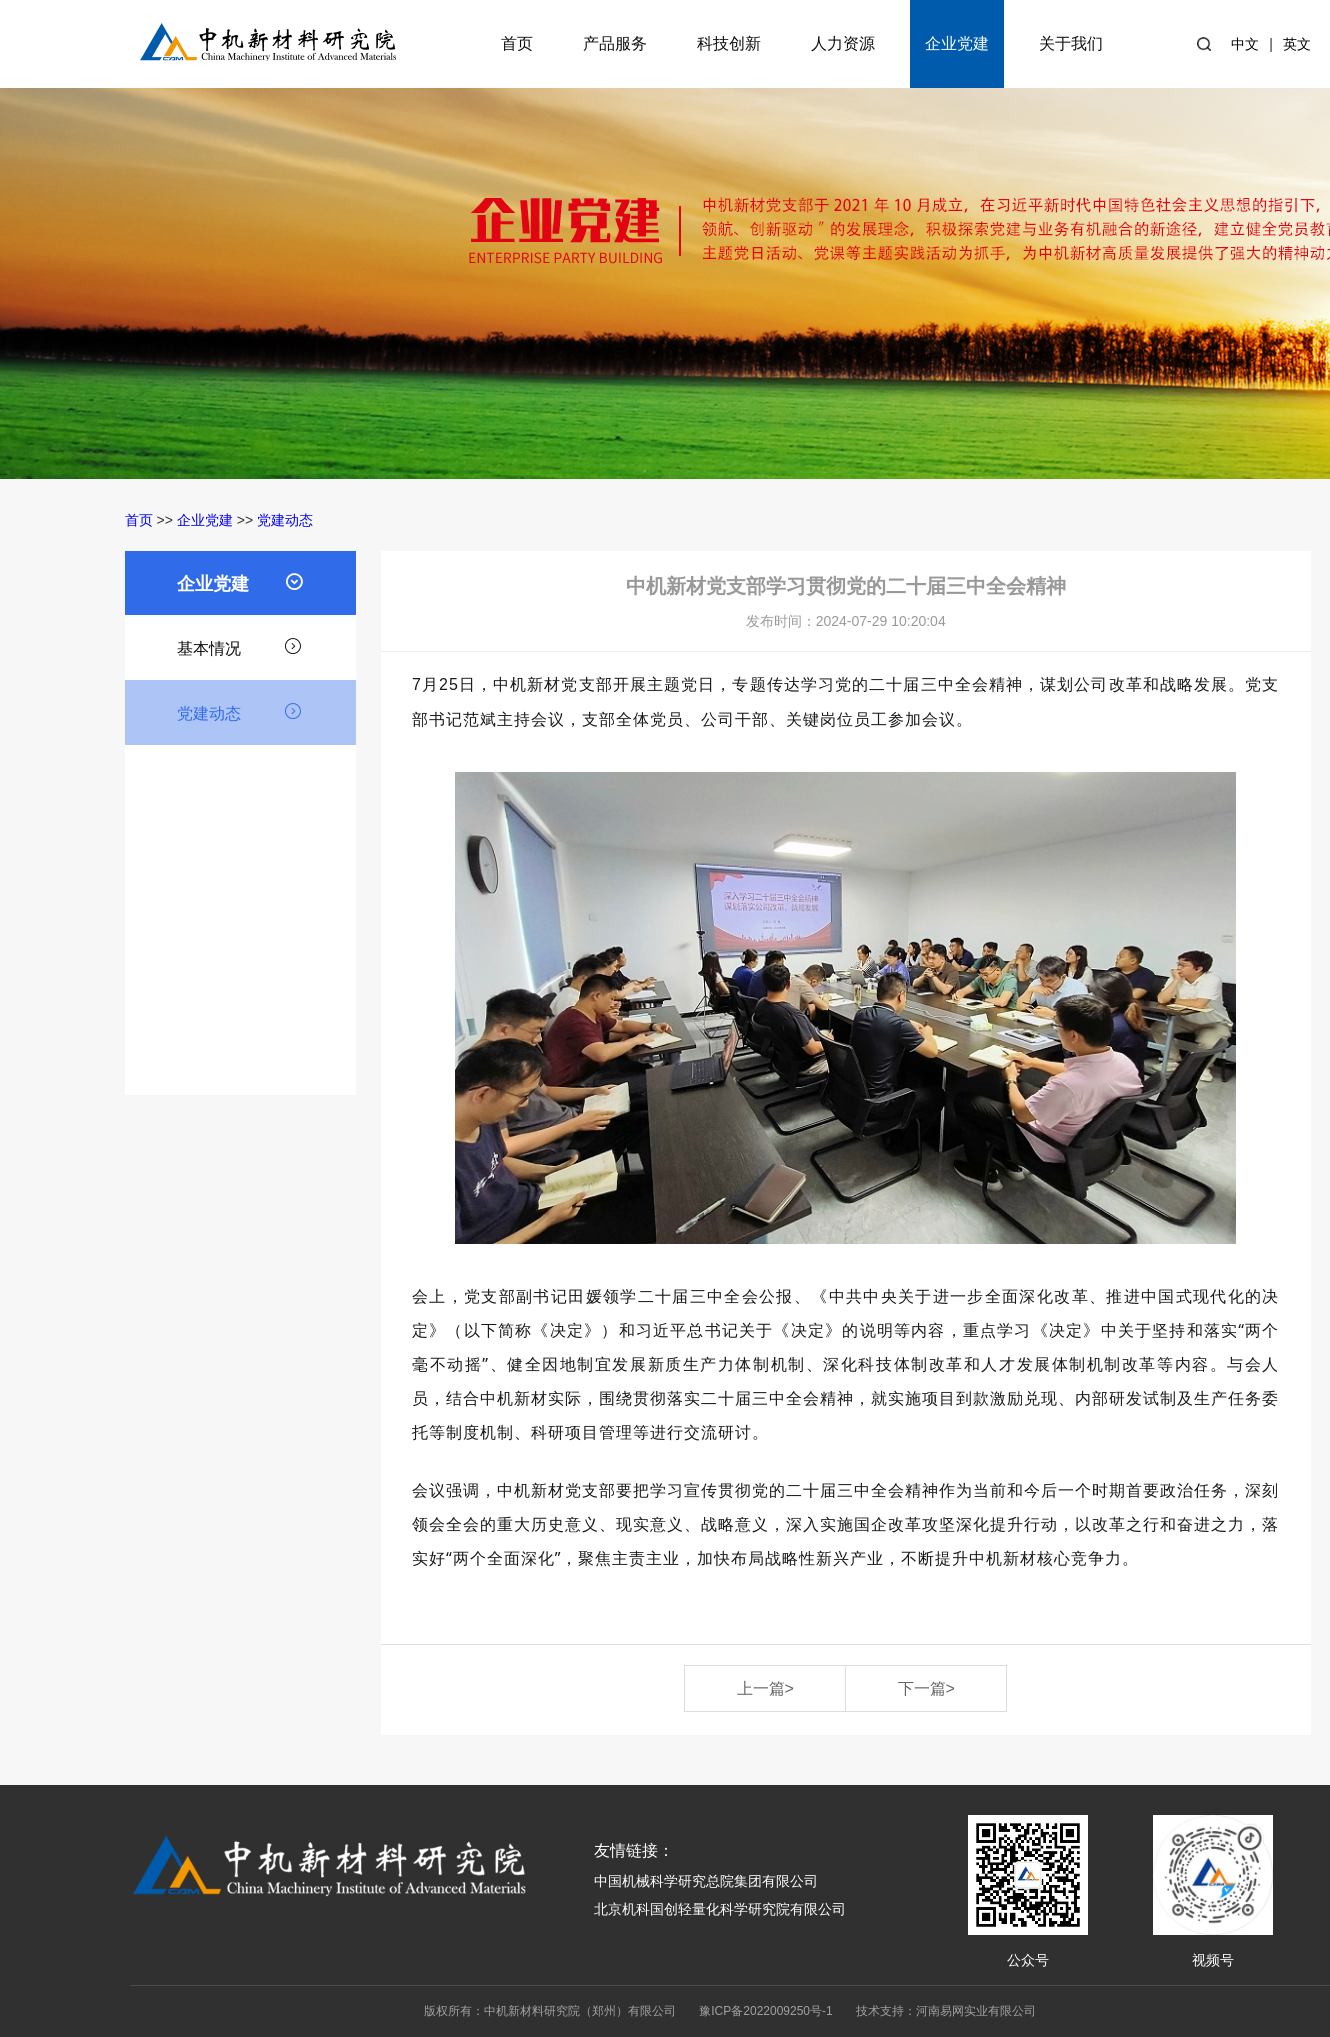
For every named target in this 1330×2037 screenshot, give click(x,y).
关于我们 (1071, 43)
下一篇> (926, 1688)
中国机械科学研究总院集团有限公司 (706, 1881)
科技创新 (729, 43)
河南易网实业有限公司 (976, 2011)
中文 (1245, 44)
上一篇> (765, 1688)
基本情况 (240, 646)
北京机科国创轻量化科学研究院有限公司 (720, 1909)
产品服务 (615, 43)
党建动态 (285, 520)
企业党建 (957, 43)
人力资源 (843, 43)
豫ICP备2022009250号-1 (765, 2011)
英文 (1297, 44)
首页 (517, 43)
